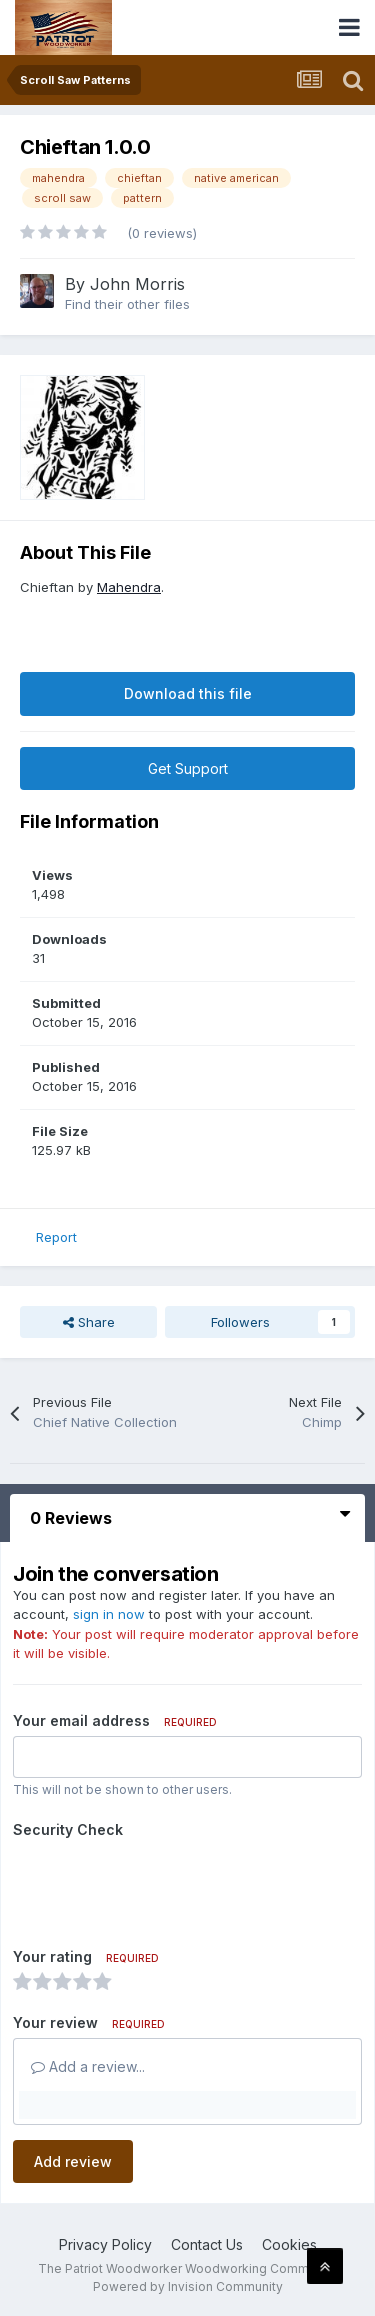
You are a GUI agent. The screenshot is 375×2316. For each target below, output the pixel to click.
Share (89, 1322)
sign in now (109, 1614)
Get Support (188, 768)
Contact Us (207, 2244)
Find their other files (127, 304)
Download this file (188, 693)
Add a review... (88, 2066)
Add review (73, 2161)
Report (56, 1237)
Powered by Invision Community (188, 2286)
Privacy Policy (105, 2244)
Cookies (289, 2244)
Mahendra (129, 587)
